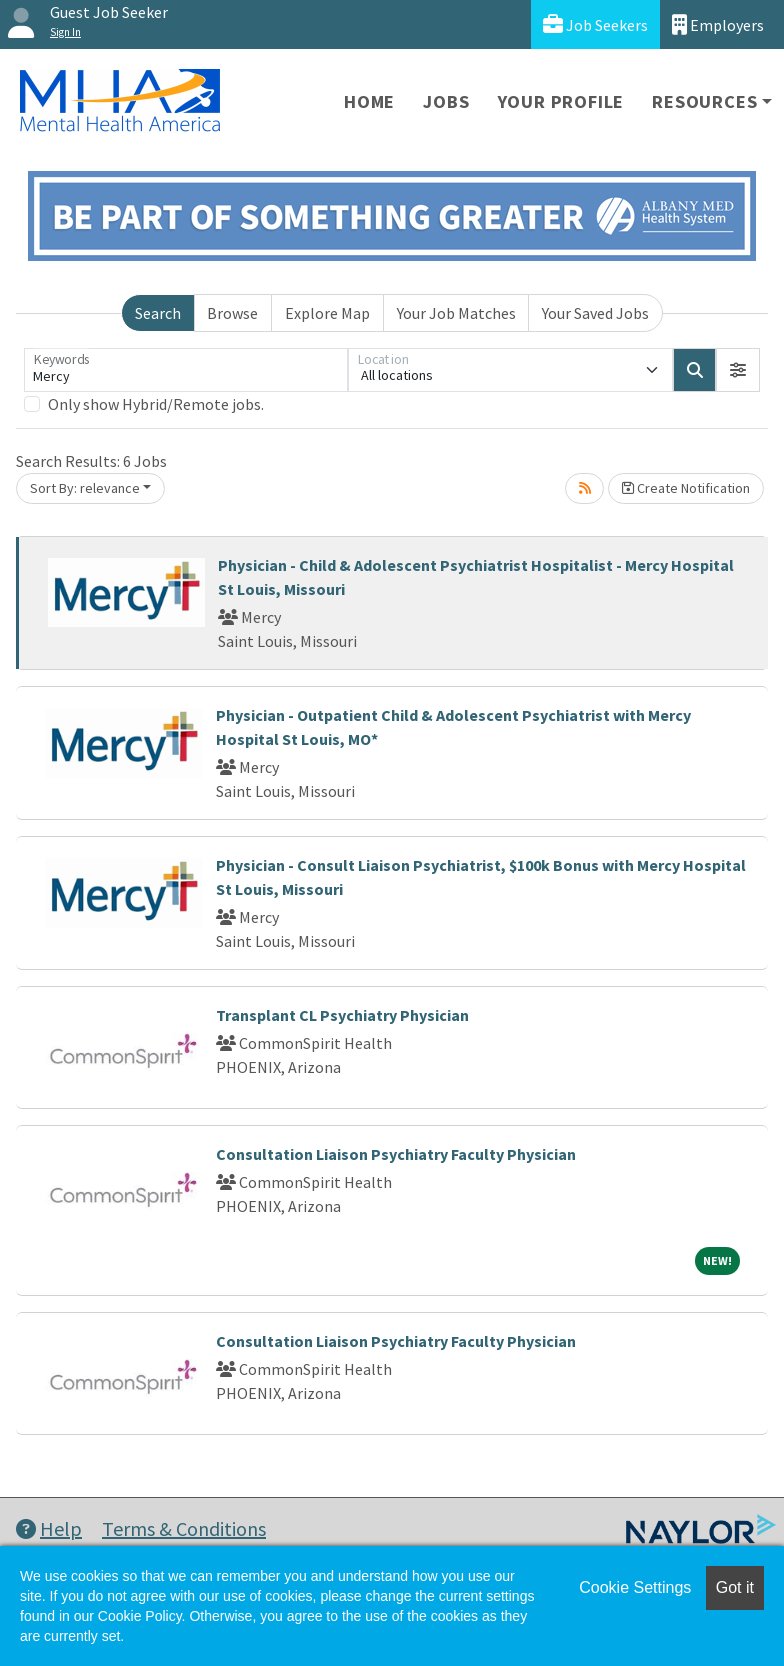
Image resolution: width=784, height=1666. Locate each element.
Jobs (446, 101)
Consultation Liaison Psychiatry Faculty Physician (396, 1154)
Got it (735, 1587)
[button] (738, 370)
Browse (232, 313)
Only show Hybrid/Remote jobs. (156, 404)
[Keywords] (186, 370)
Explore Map (327, 313)
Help (49, 1528)
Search (158, 313)
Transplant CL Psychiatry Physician (342, 1015)
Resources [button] (704, 101)
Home (369, 101)
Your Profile (561, 101)
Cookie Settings (635, 1587)
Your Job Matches (456, 313)
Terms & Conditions (184, 1528)
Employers (718, 24)
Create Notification (686, 488)
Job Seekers (595, 24)
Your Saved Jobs (595, 313)
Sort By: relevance (85, 488)
